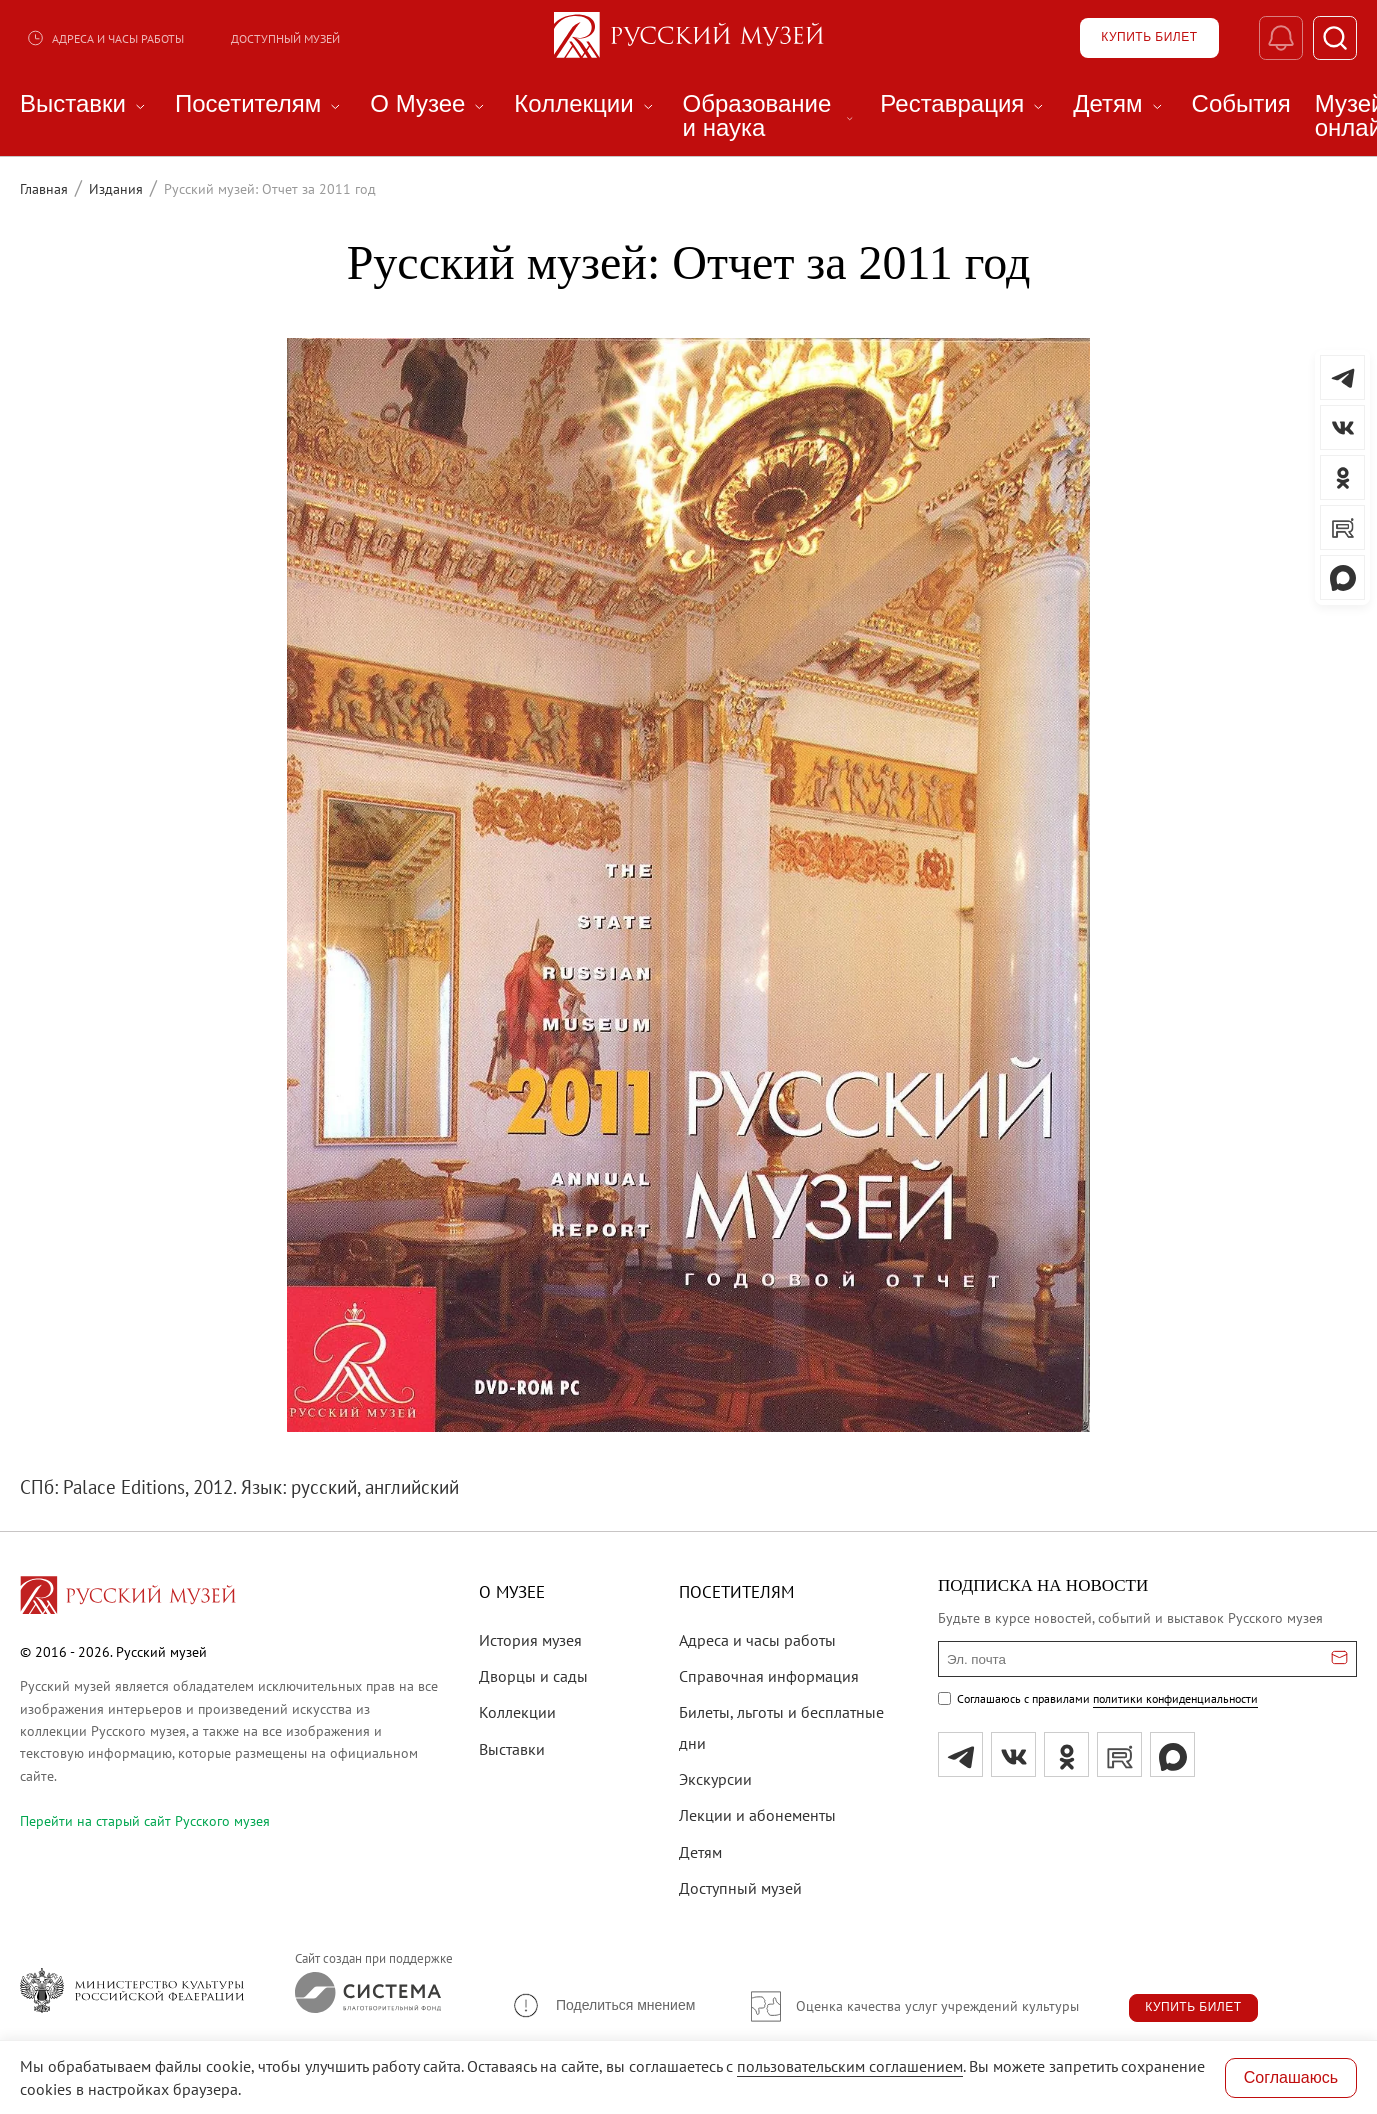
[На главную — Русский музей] (689, 38)
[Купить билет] (1148, 38)
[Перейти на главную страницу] (128, 1598)
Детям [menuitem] (1120, 104)
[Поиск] (1334, 38)
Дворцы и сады (533, 1676)
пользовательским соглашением (850, 2066)
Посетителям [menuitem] (260, 104)
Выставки (512, 1749)
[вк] (1013, 1754)
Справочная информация (769, 1676)
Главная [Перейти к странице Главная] (44, 189)
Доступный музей (285, 38)
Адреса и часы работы (105, 38)
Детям (700, 1852)
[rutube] (1119, 1754)
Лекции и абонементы (757, 1815)
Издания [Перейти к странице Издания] (116, 189)
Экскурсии (715, 1779)
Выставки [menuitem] (85, 104)
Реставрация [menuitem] (964, 104)
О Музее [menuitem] (430, 104)
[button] (603, 2005)
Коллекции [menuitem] (586, 104)
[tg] (960, 1754)
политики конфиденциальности (1175, 1698)
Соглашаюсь (1291, 2077)
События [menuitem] (1241, 104)
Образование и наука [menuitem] (770, 116)
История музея (530, 1640)
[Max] (1172, 1754)
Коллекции (517, 1712)
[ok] (1066, 1754)
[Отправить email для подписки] (1339, 1659)
